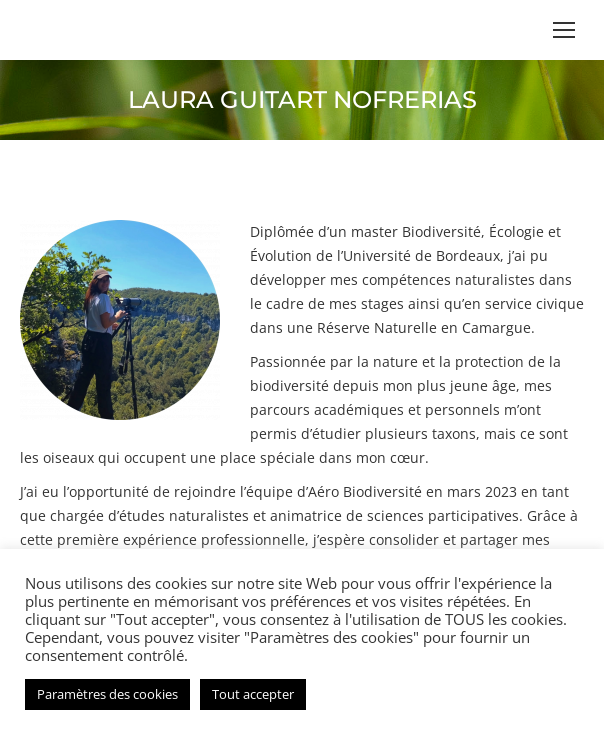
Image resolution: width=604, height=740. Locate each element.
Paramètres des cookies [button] (107, 694)
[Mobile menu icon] (564, 30)
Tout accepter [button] (253, 694)
